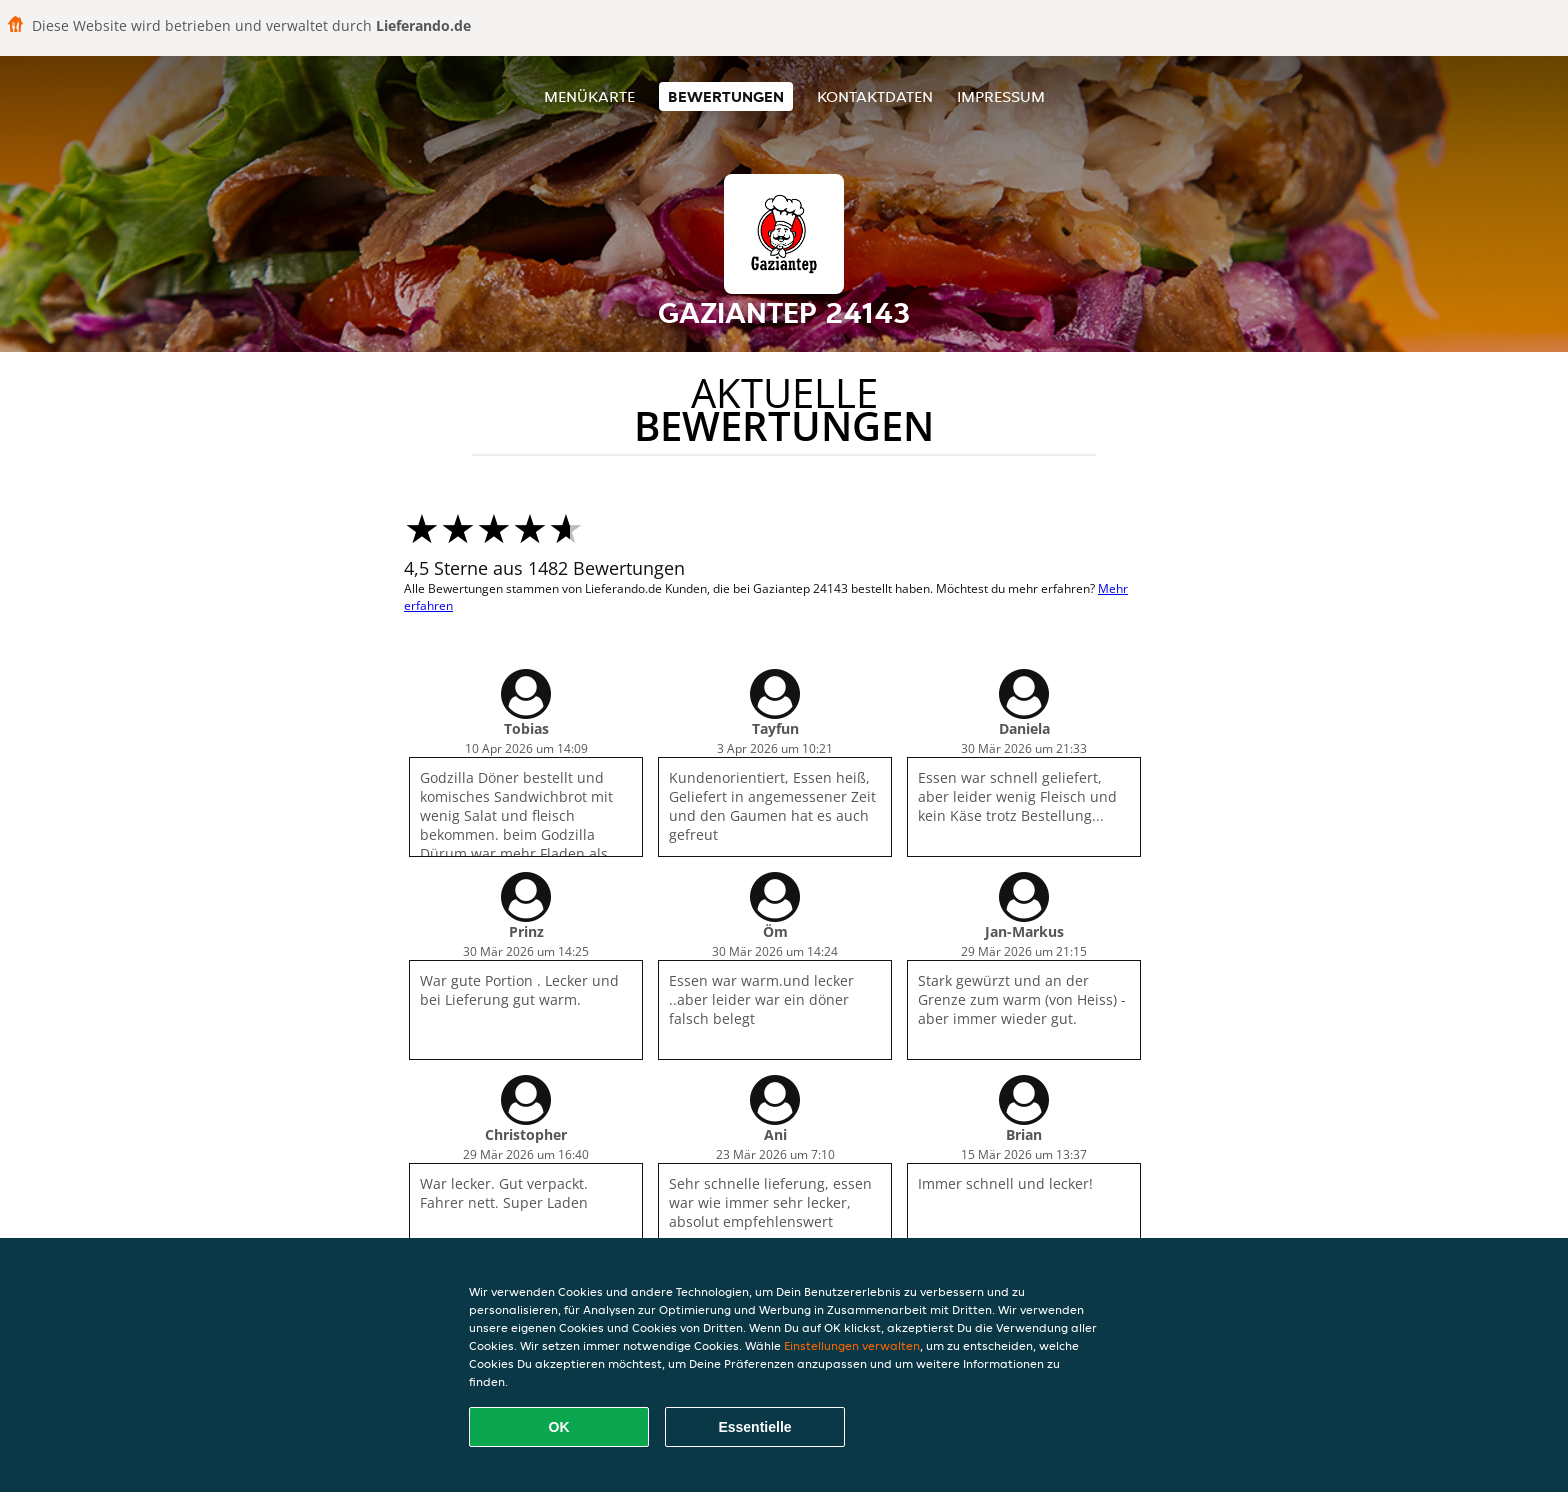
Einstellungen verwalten (852, 1345)
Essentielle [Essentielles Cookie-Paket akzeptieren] (754, 1427)
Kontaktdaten (875, 96)
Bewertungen (726, 96)
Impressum (1001, 96)
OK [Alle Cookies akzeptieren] (559, 1427)
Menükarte (589, 96)
